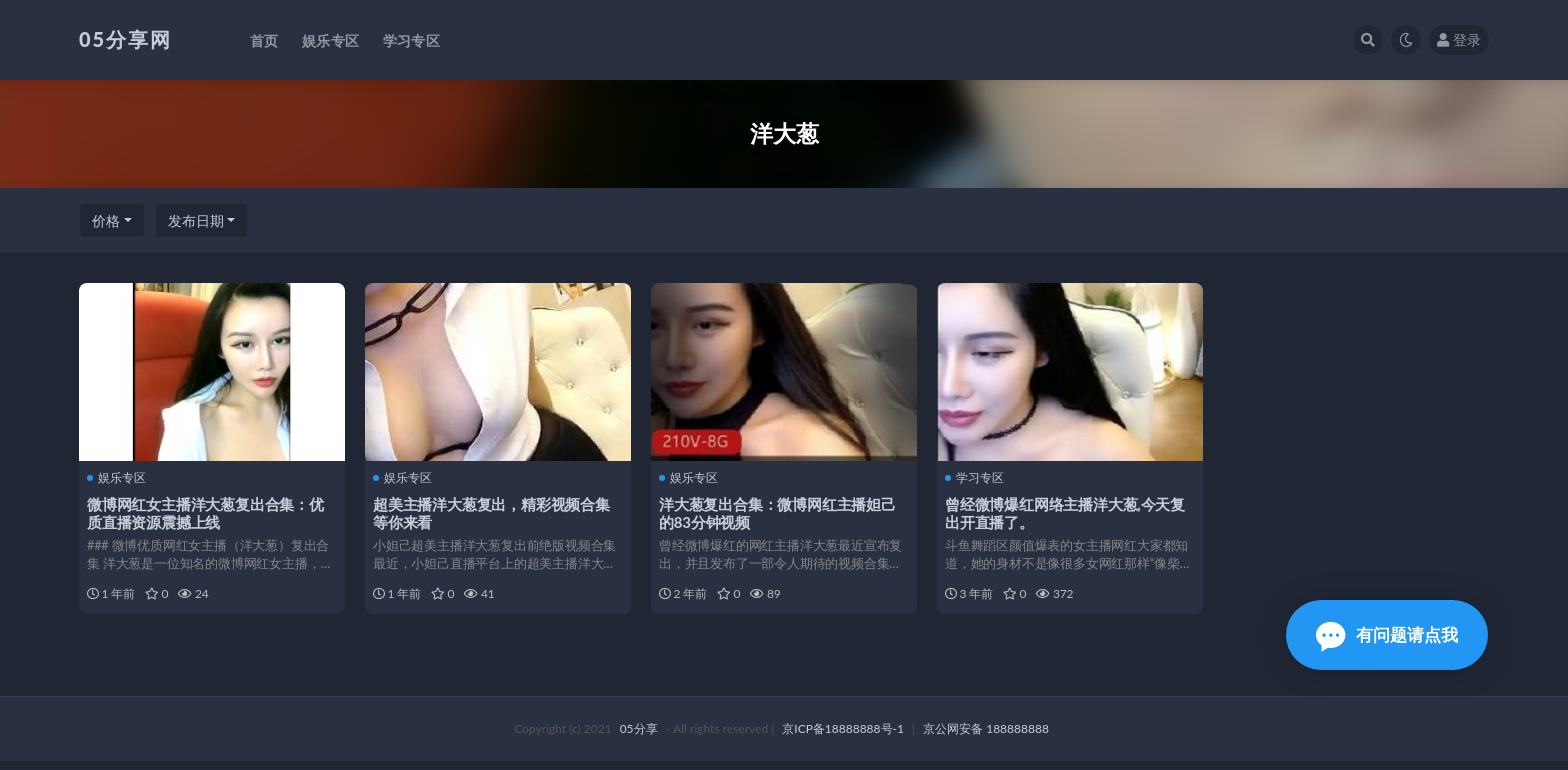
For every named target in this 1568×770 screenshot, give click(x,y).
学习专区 (976, 477)
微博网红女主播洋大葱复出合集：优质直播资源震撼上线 (207, 512)
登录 (1459, 39)
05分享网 (125, 39)
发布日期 (196, 220)
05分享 (639, 737)
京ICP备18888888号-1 (843, 737)
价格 (106, 220)
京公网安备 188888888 (986, 737)
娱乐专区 (118, 477)
